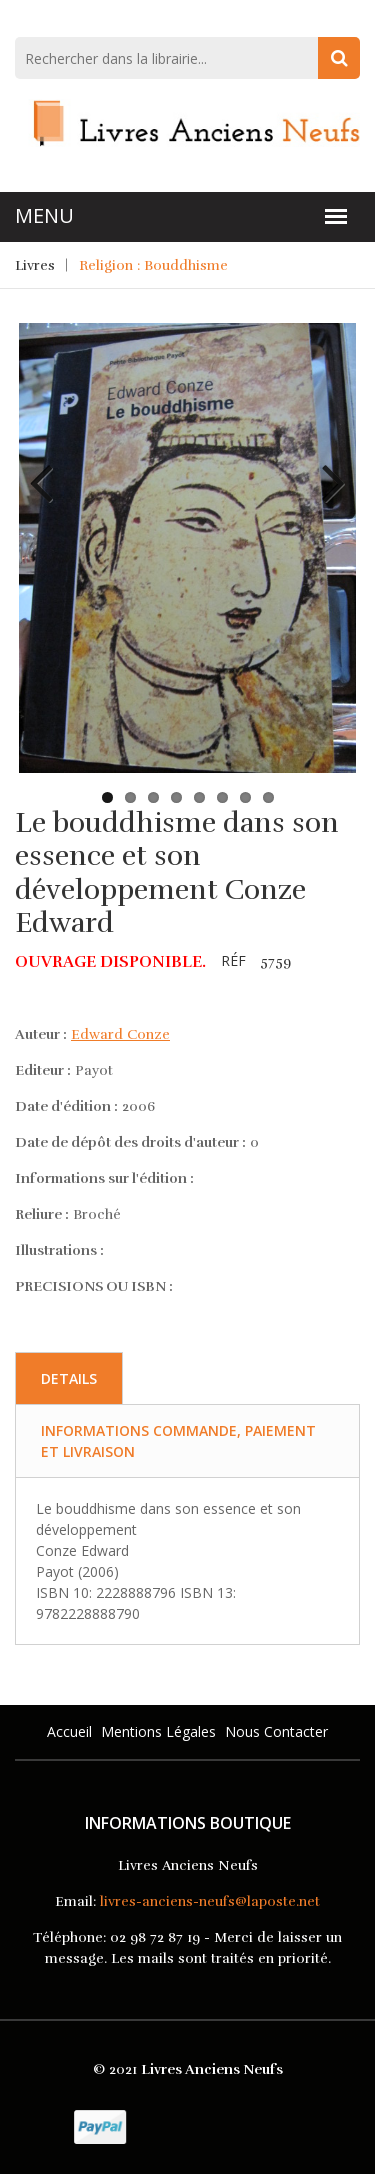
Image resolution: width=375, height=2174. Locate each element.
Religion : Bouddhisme (153, 265)
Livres (35, 265)
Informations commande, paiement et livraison (178, 1441)
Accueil (69, 1731)
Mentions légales (158, 1731)
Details (69, 1378)
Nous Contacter (276, 1731)
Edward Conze (120, 1034)
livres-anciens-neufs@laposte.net (210, 1901)
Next (326, 468)
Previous (49, 468)
